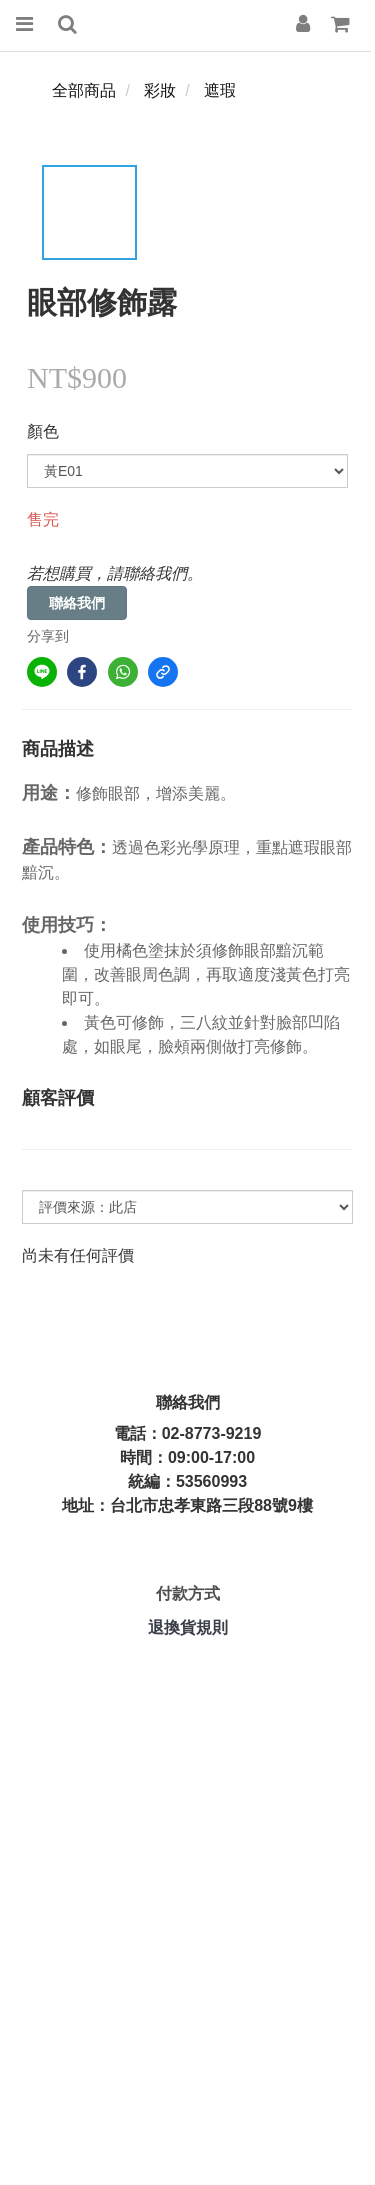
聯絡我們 (77, 603)
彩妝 (160, 90)
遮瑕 (220, 90)
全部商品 (84, 90)
